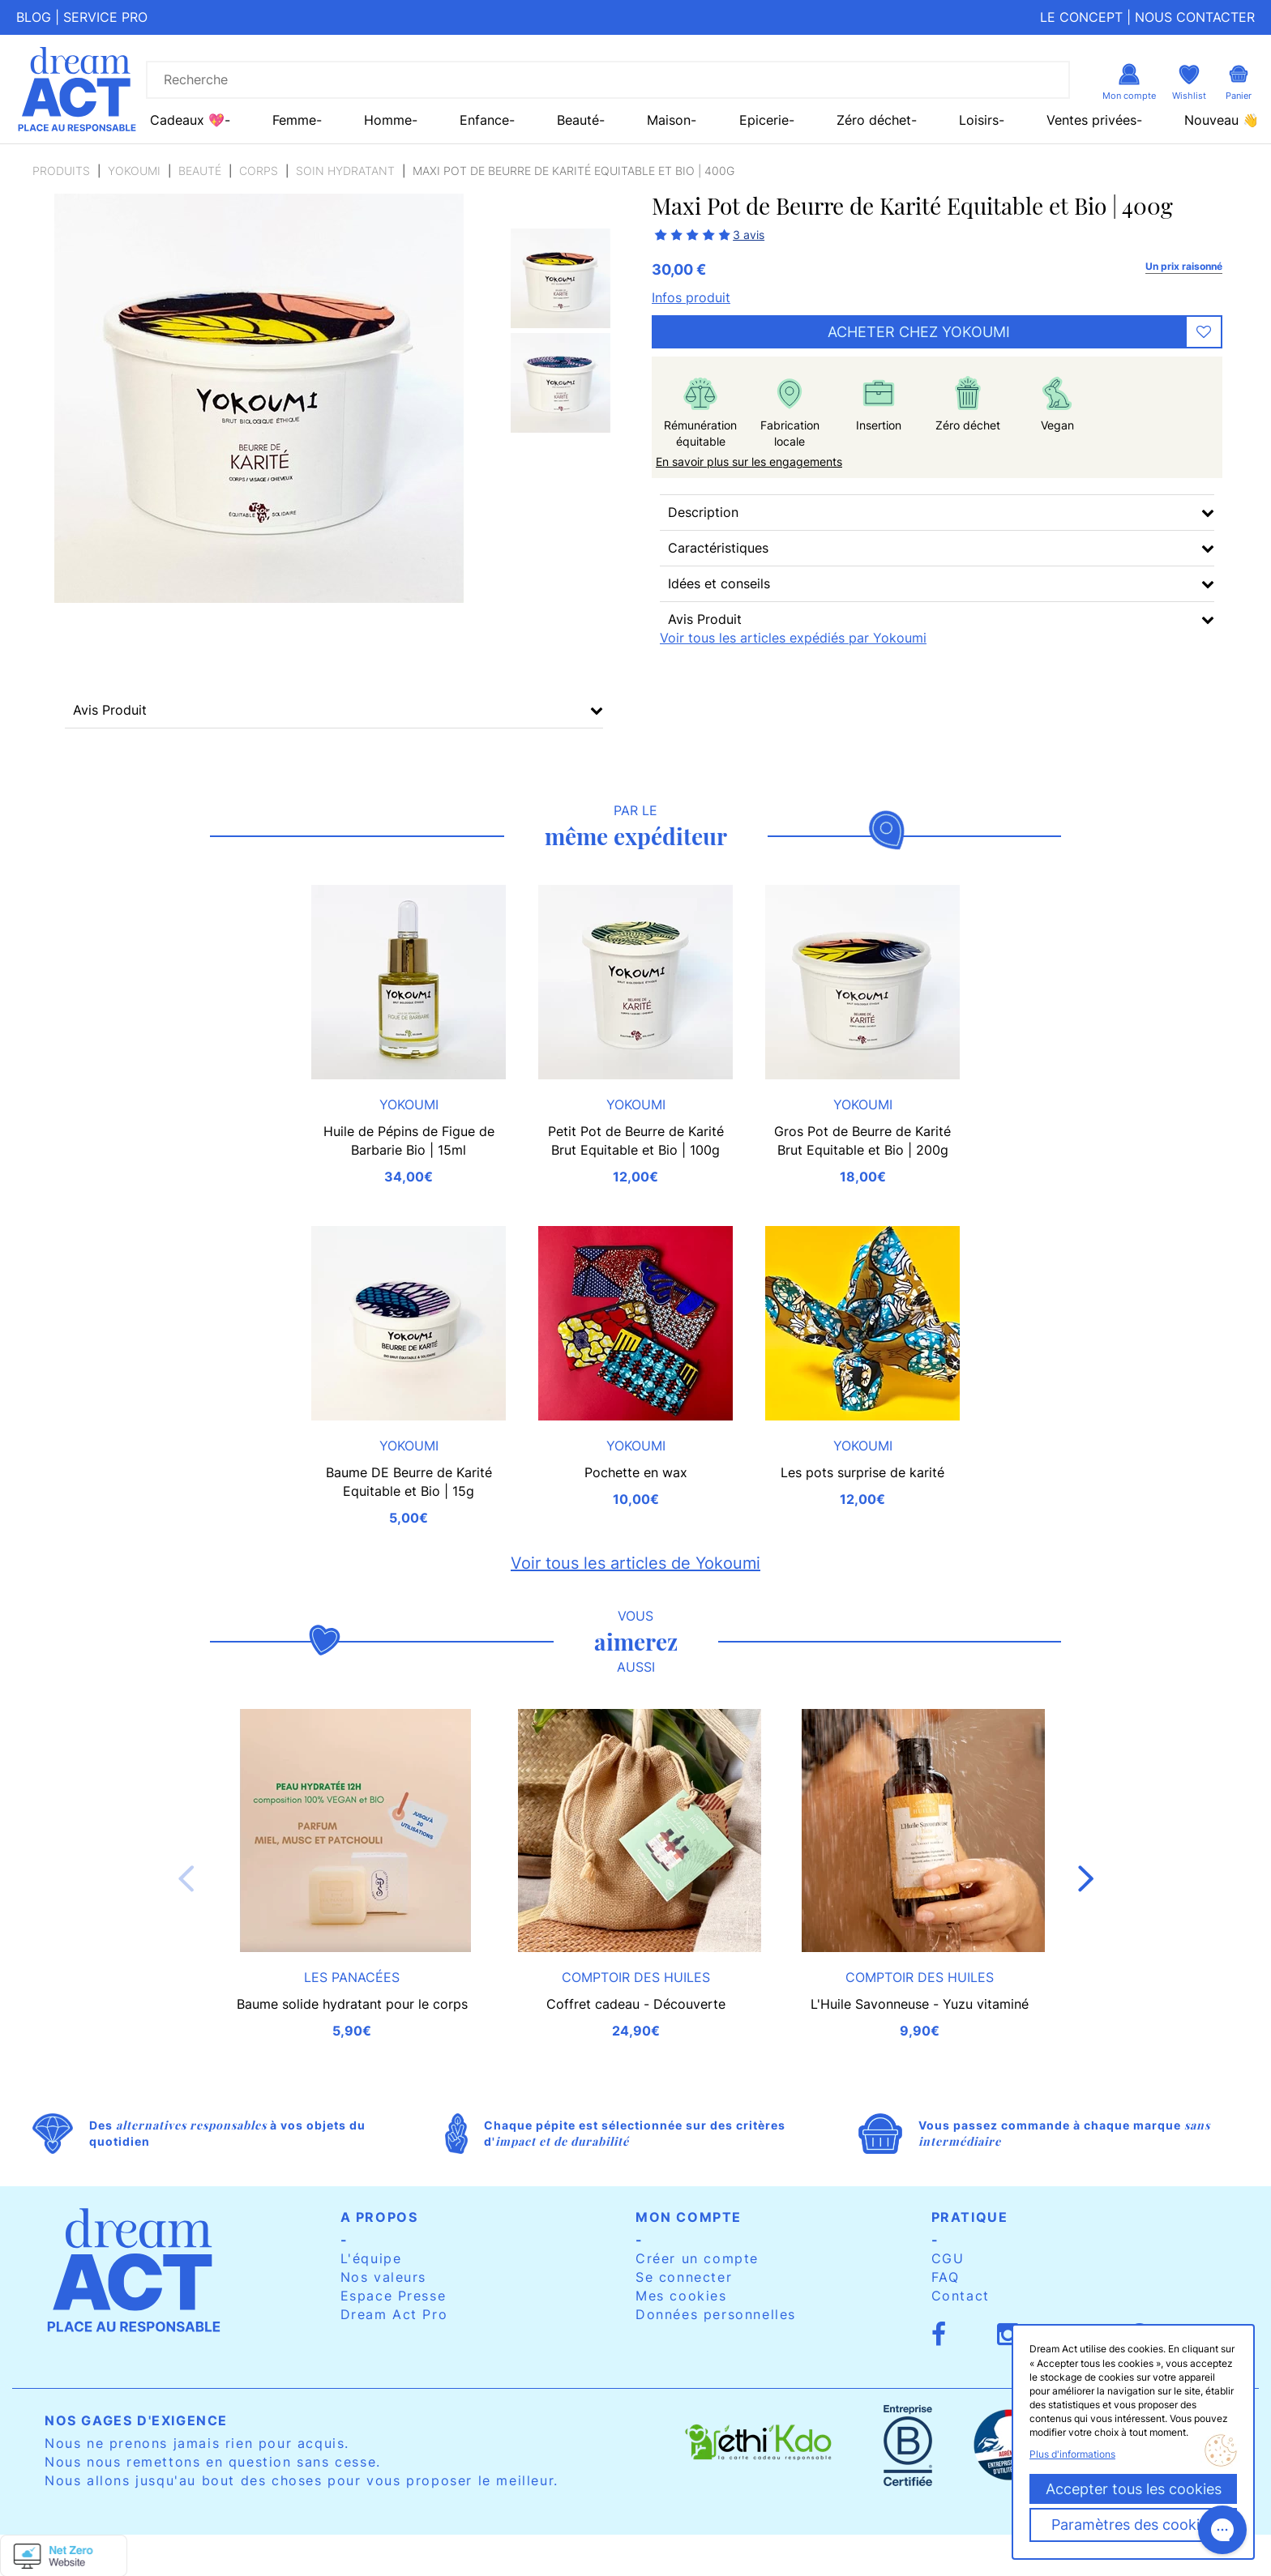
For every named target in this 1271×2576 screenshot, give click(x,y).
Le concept (1081, 17)
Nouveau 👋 (1221, 120)
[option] (560, 278)
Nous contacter (1195, 17)
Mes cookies (681, 2296)
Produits (61, 170)
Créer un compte (697, 2258)
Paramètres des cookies (1133, 2524)
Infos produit (691, 297)
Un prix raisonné (1183, 266)
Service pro (105, 17)
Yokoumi (134, 170)
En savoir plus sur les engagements (749, 461)
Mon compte (689, 2217)
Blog (33, 17)
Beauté (199, 170)
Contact (960, 2296)
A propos (379, 2217)
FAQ (945, 2277)
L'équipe (371, 2258)
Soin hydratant (345, 170)
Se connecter (684, 2277)
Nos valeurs (383, 2277)
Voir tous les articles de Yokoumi (635, 1563)
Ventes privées (1091, 120)
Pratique (969, 2217)
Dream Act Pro (394, 2314)
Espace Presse (393, 2296)
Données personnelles (716, 2314)
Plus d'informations (1072, 2454)
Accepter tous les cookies (1134, 2488)
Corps (258, 170)
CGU (948, 2258)
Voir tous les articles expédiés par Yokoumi (793, 638)
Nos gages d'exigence (136, 2420)
